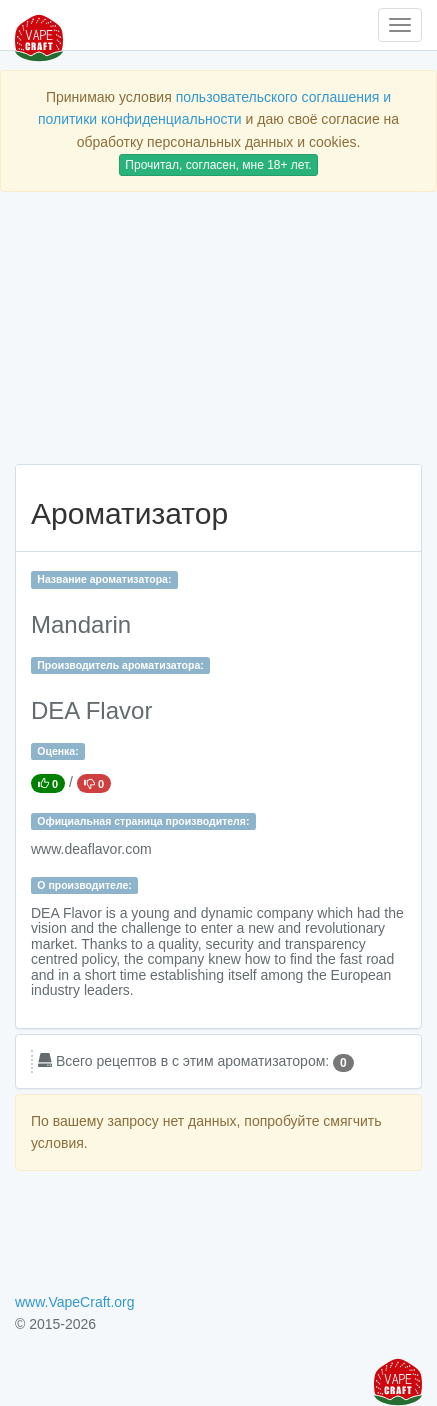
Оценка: (57, 751)
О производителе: (84, 885)
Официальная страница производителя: (143, 821)
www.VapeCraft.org (75, 1302)
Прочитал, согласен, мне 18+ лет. (218, 165)
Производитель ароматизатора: (120, 665)
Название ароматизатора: (104, 579)
